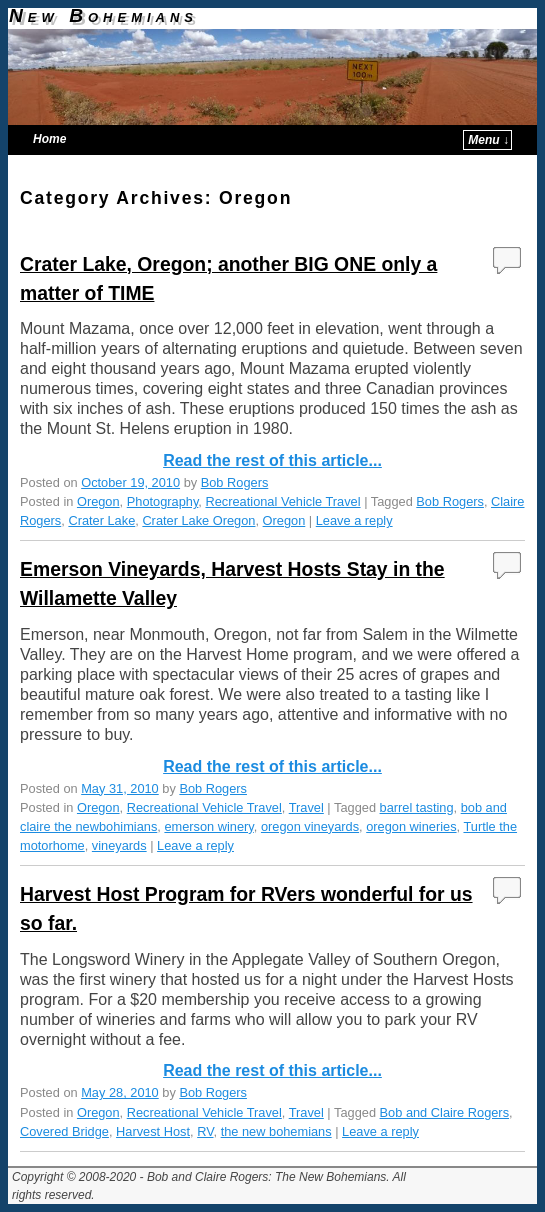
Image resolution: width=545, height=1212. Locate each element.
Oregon (98, 501)
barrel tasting (417, 807)
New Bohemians (103, 15)
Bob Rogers (235, 482)
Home (49, 139)
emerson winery (208, 826)
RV (205, 1131)
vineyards (119, 845)
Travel (306, 807)
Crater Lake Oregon (198, 520)
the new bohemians (276, 1131)
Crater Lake (101, 520)
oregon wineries (411, 826)
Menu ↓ (488, 140)
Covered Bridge (64, 1131)
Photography (163, 501)
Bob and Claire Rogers (444, 1112)
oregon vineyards (310, 826)
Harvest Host (153, 1131)
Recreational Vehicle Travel (282, 501)
